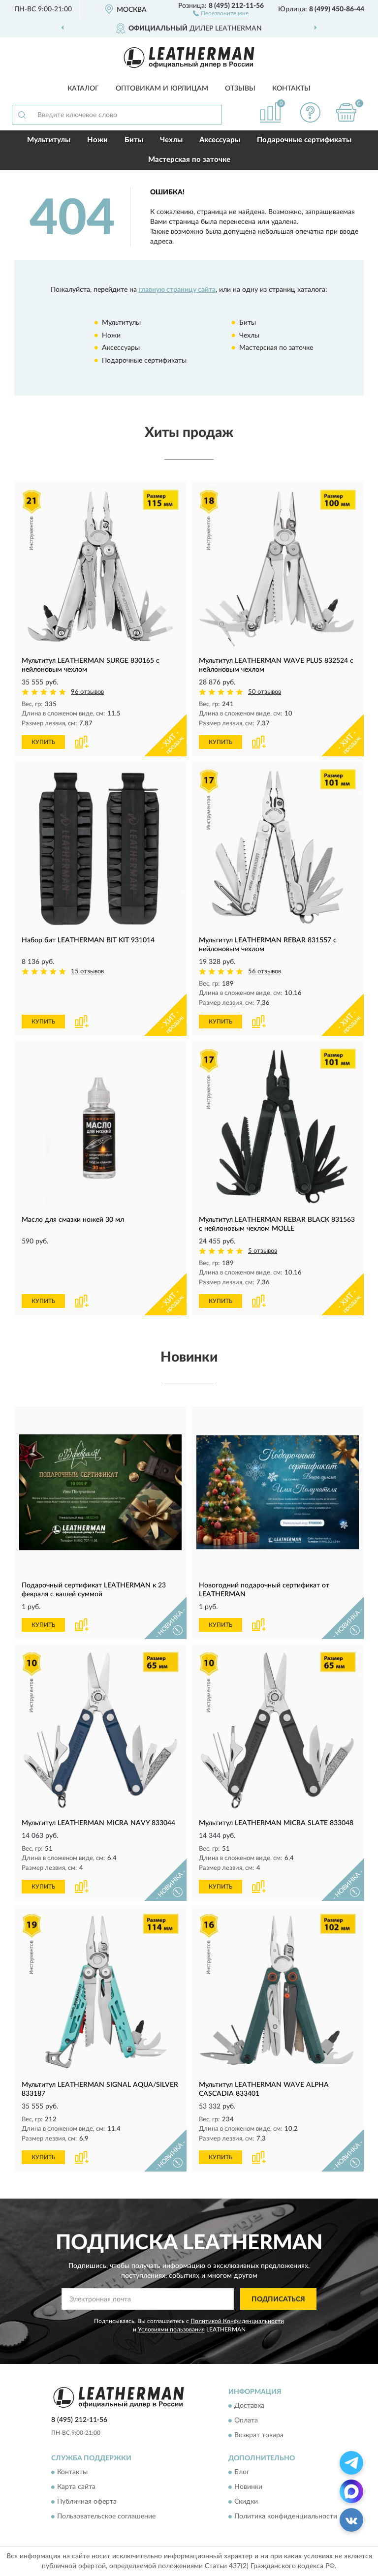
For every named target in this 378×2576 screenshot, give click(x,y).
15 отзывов (87, 971)
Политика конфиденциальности (285, 2517)
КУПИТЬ (43, 742)
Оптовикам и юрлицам (162, 88)
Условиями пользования (171, 2329)
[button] (221, 13)
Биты (134, 140)
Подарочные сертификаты (304, 140)
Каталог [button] (83, 88)
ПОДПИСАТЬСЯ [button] (278, 2299)
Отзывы (240, 88)
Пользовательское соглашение (106, 2517)
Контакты (291, 88)
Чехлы (171, 140)
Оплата (246, 2420)
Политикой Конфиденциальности (237, 2321)
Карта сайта (76, 2487)
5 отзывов (262, 1251)
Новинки (248, 2487)
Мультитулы (48, 140)
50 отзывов (264, 692)
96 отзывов (87, 692)
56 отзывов (264, 971)
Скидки (246, 2502)
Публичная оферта (87, 2502)
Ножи (97, 140)
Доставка (249, 2405)
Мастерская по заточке (189, 159)
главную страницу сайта (177, 289)
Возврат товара (259, 2435)
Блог (242, 2472)
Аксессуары (219, 140)
